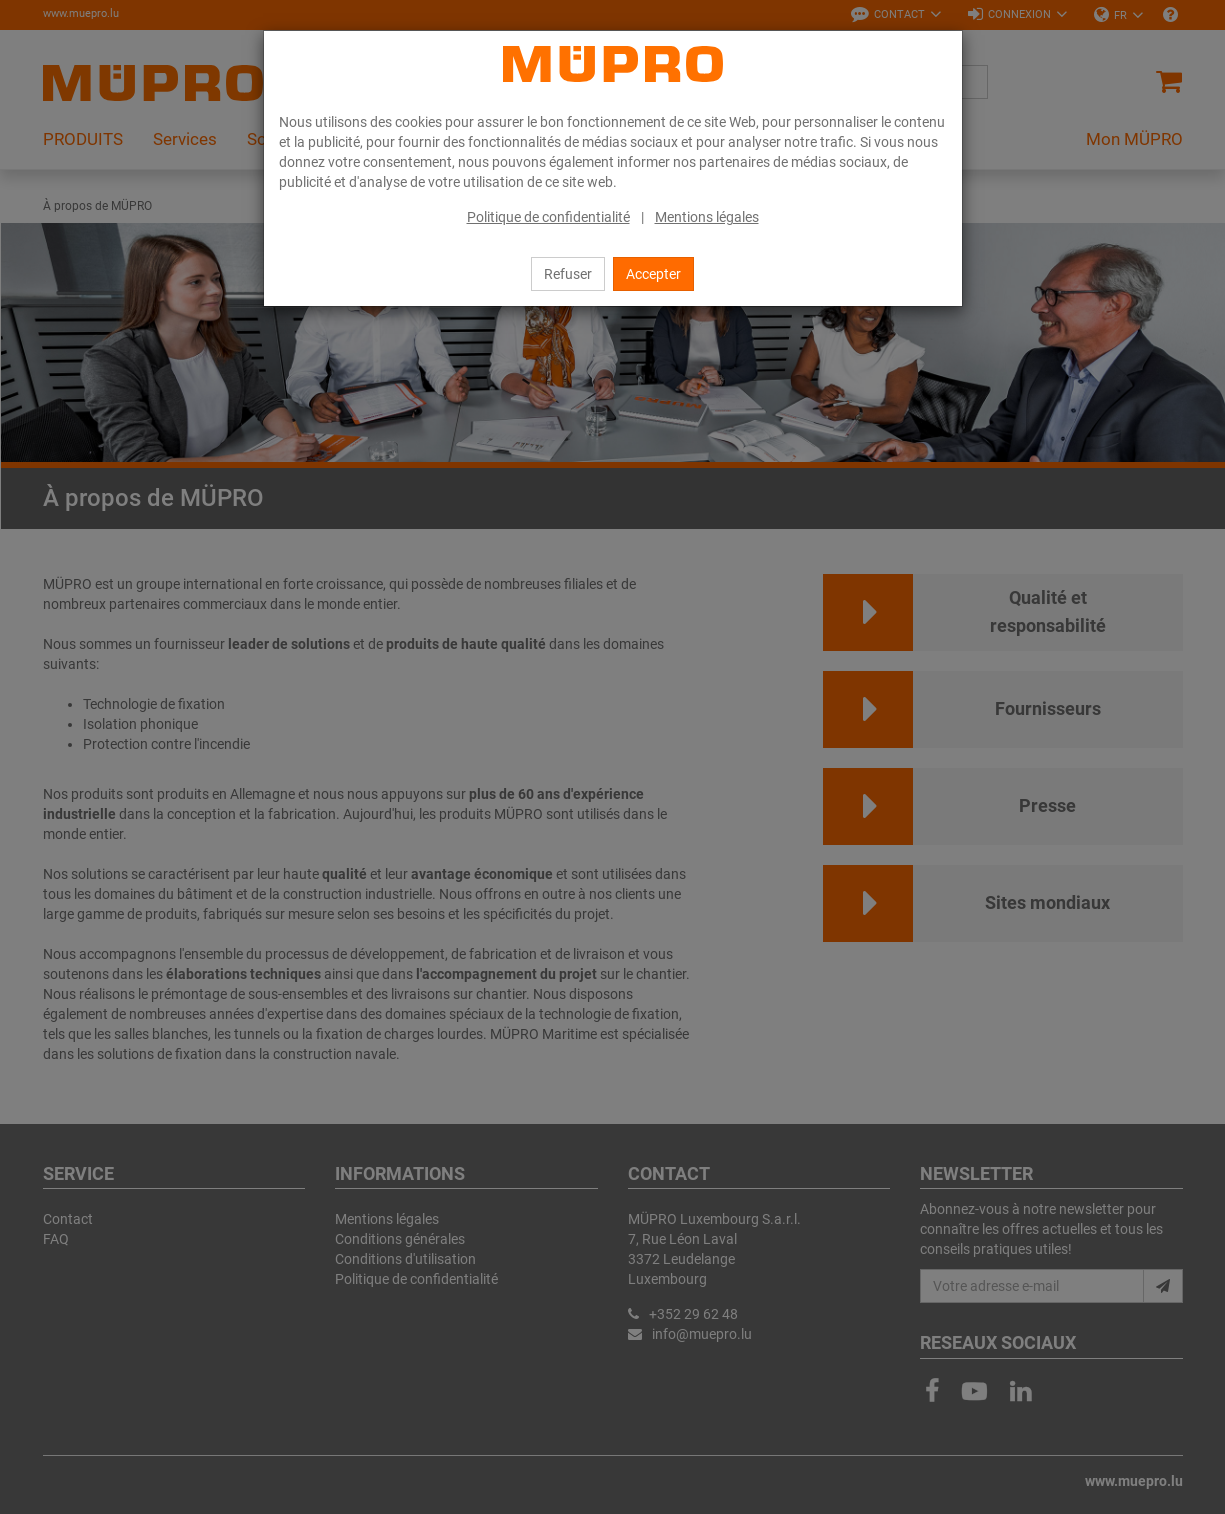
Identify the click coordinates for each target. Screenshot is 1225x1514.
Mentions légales (707, 217)
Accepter (653, 274)
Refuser (568, 274)
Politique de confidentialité (548, 217)
